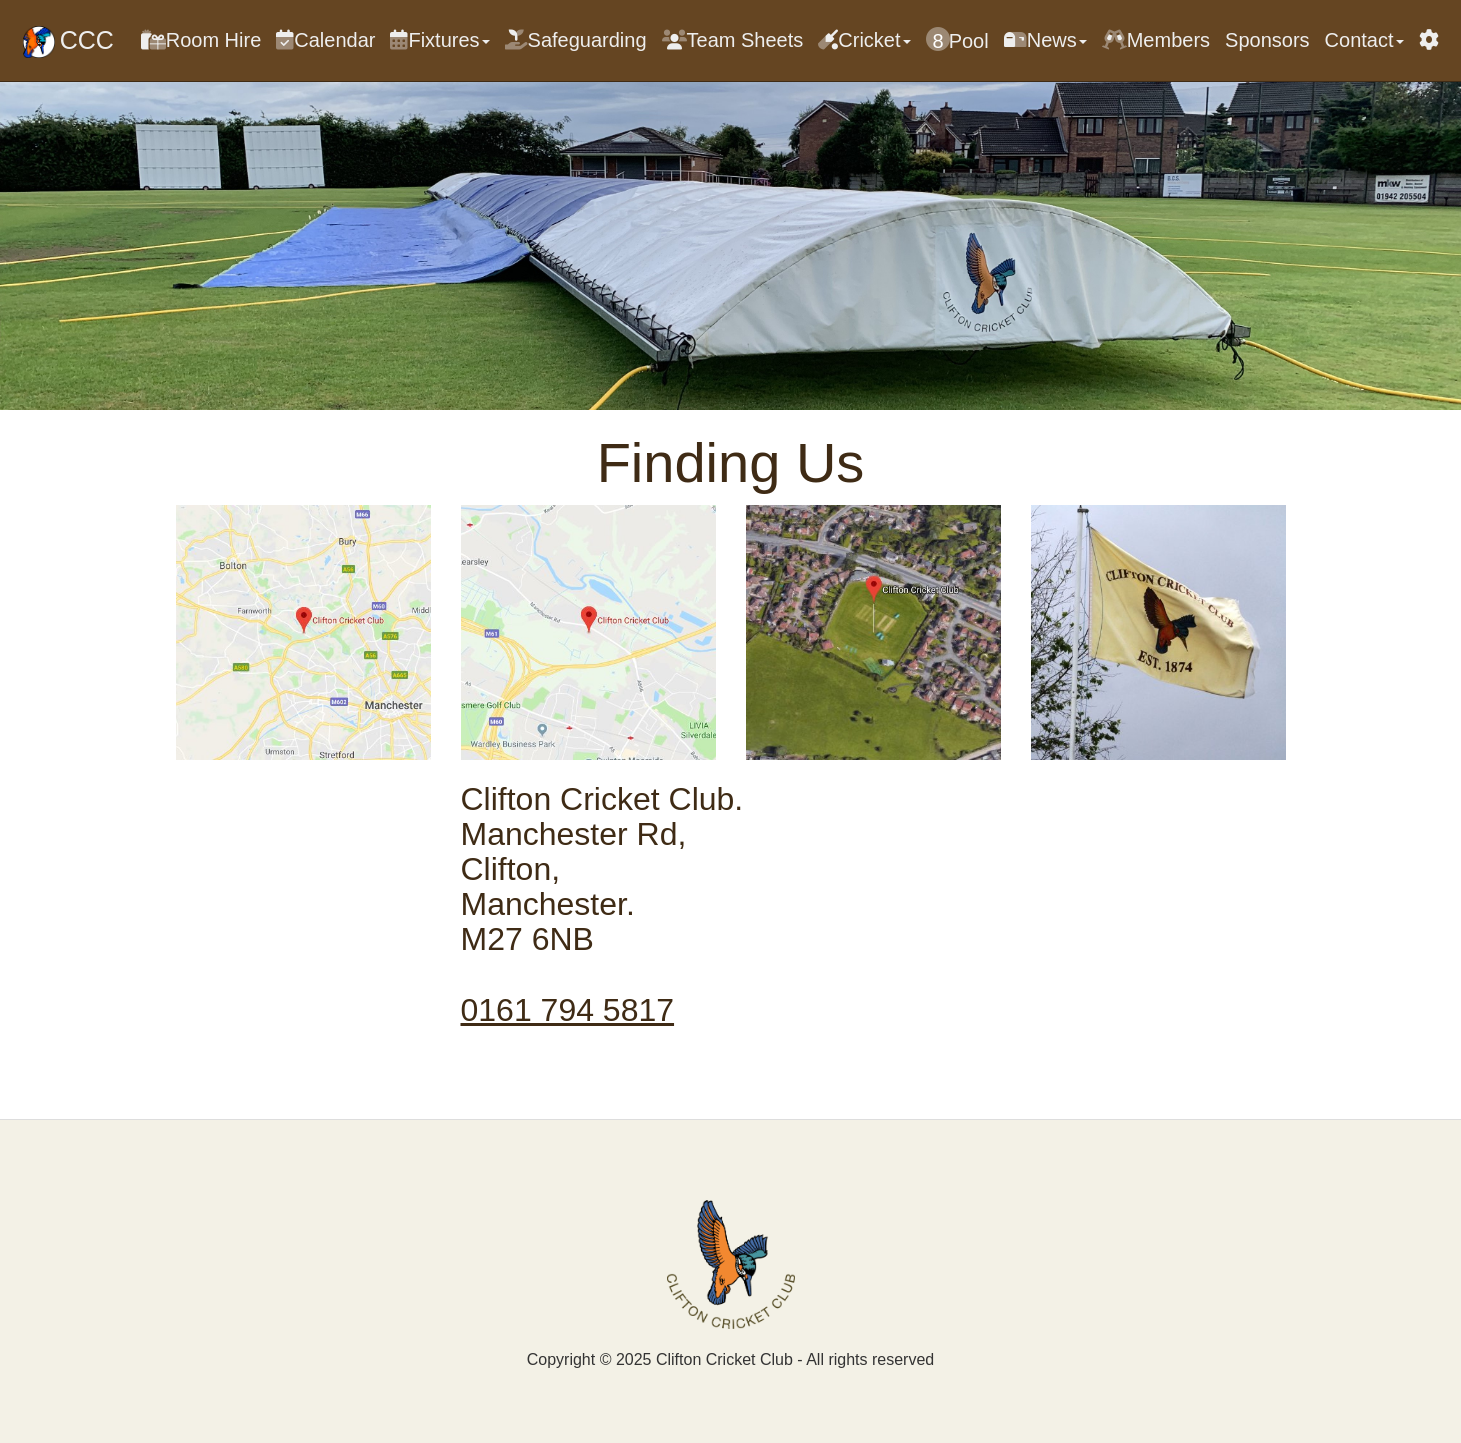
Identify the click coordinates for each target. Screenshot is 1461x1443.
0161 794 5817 (568, 1010)
